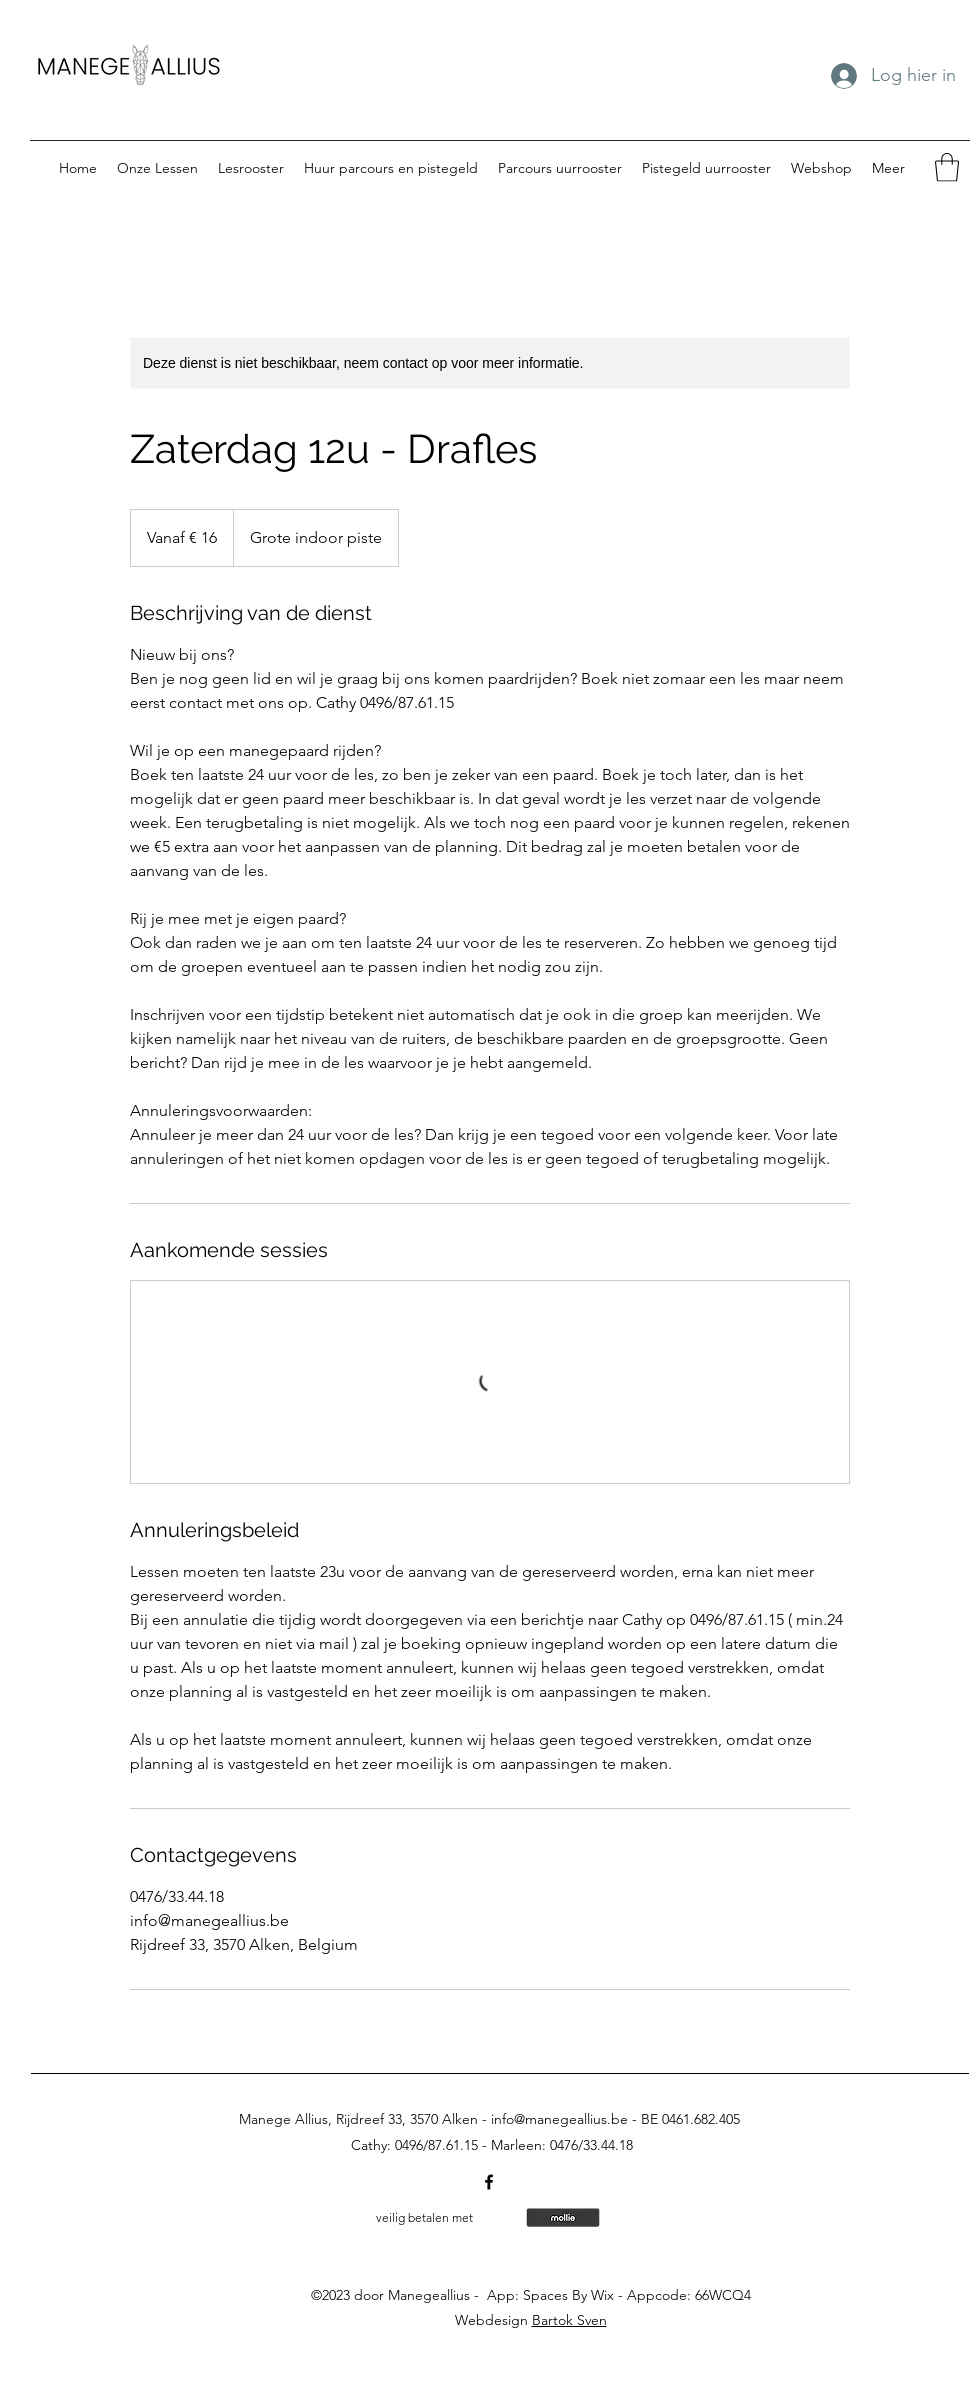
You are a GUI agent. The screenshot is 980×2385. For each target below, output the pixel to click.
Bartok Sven (569, 2320)
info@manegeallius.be (559, 2119)
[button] (947, 167)
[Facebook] (489, 2182)
